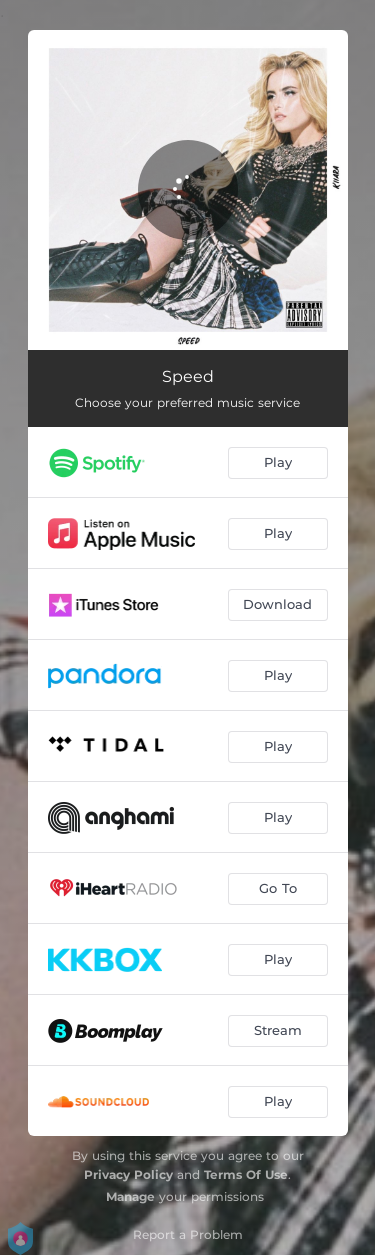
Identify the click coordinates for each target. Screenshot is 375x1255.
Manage (130, 1196)
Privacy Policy (128, 1174)
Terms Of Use (246, 1174)
